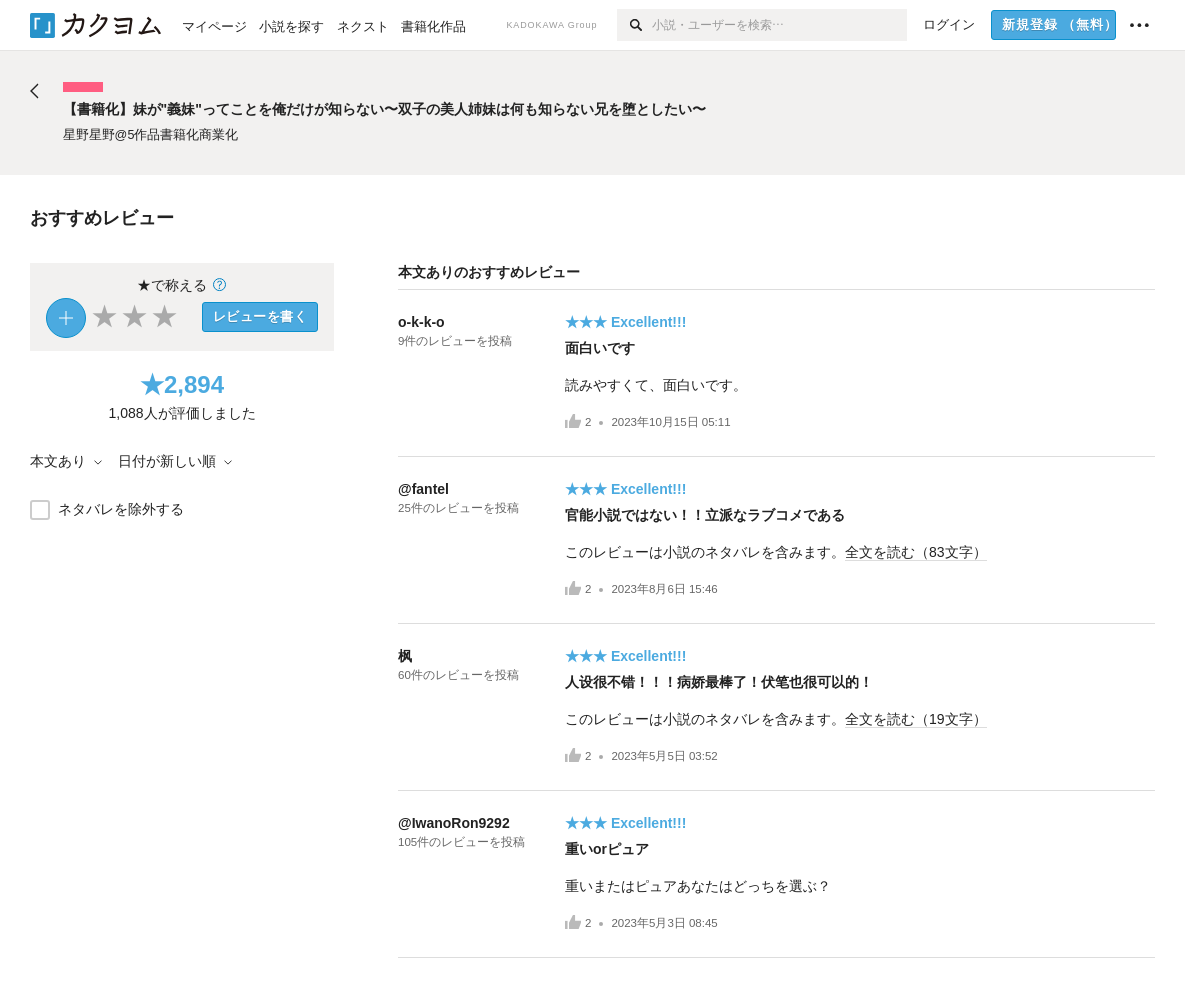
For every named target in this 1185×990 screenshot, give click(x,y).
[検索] (634, 25)
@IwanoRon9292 (454, 823)
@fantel (423, 489)
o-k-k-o (421, 322)
